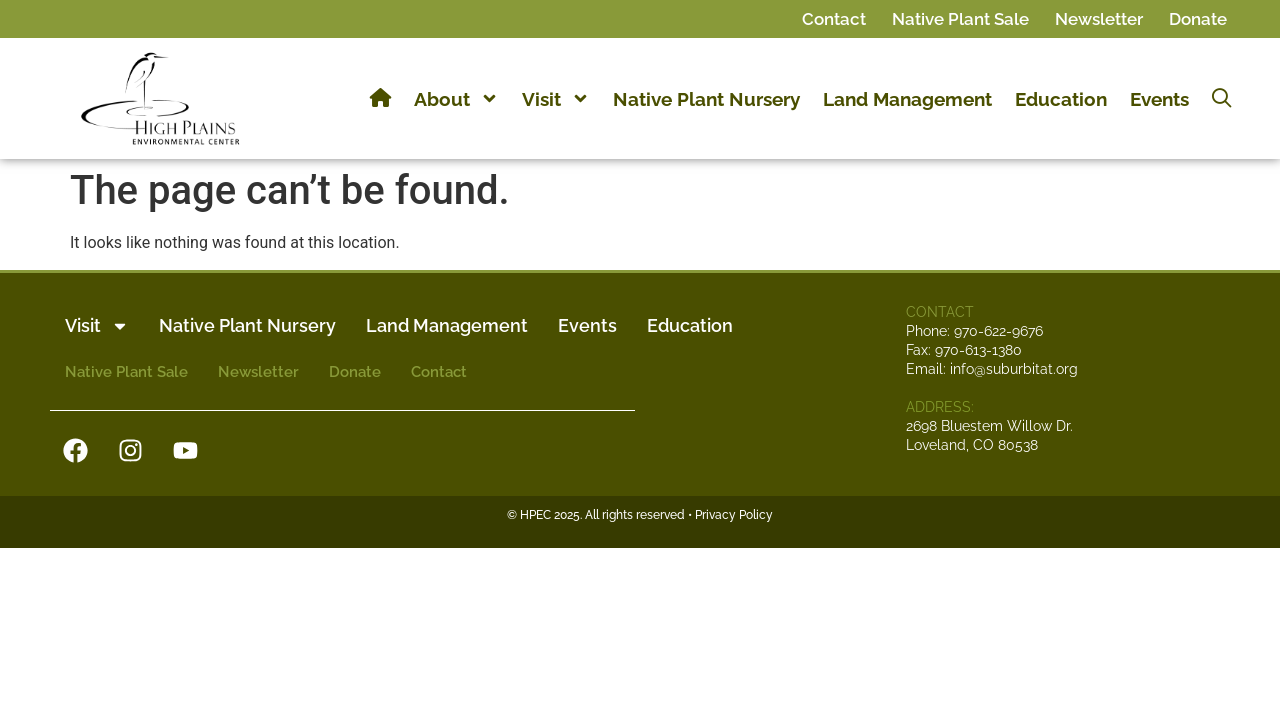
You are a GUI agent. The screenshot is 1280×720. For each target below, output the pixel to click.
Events (1159, 99)
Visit (556, 99)
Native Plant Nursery (706, 99)
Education (1061, 99)
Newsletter (1099, 19)
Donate (1198, 19)
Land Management (907, 99)
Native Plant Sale (960, 19)
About (456, 99)
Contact (834, 19)
